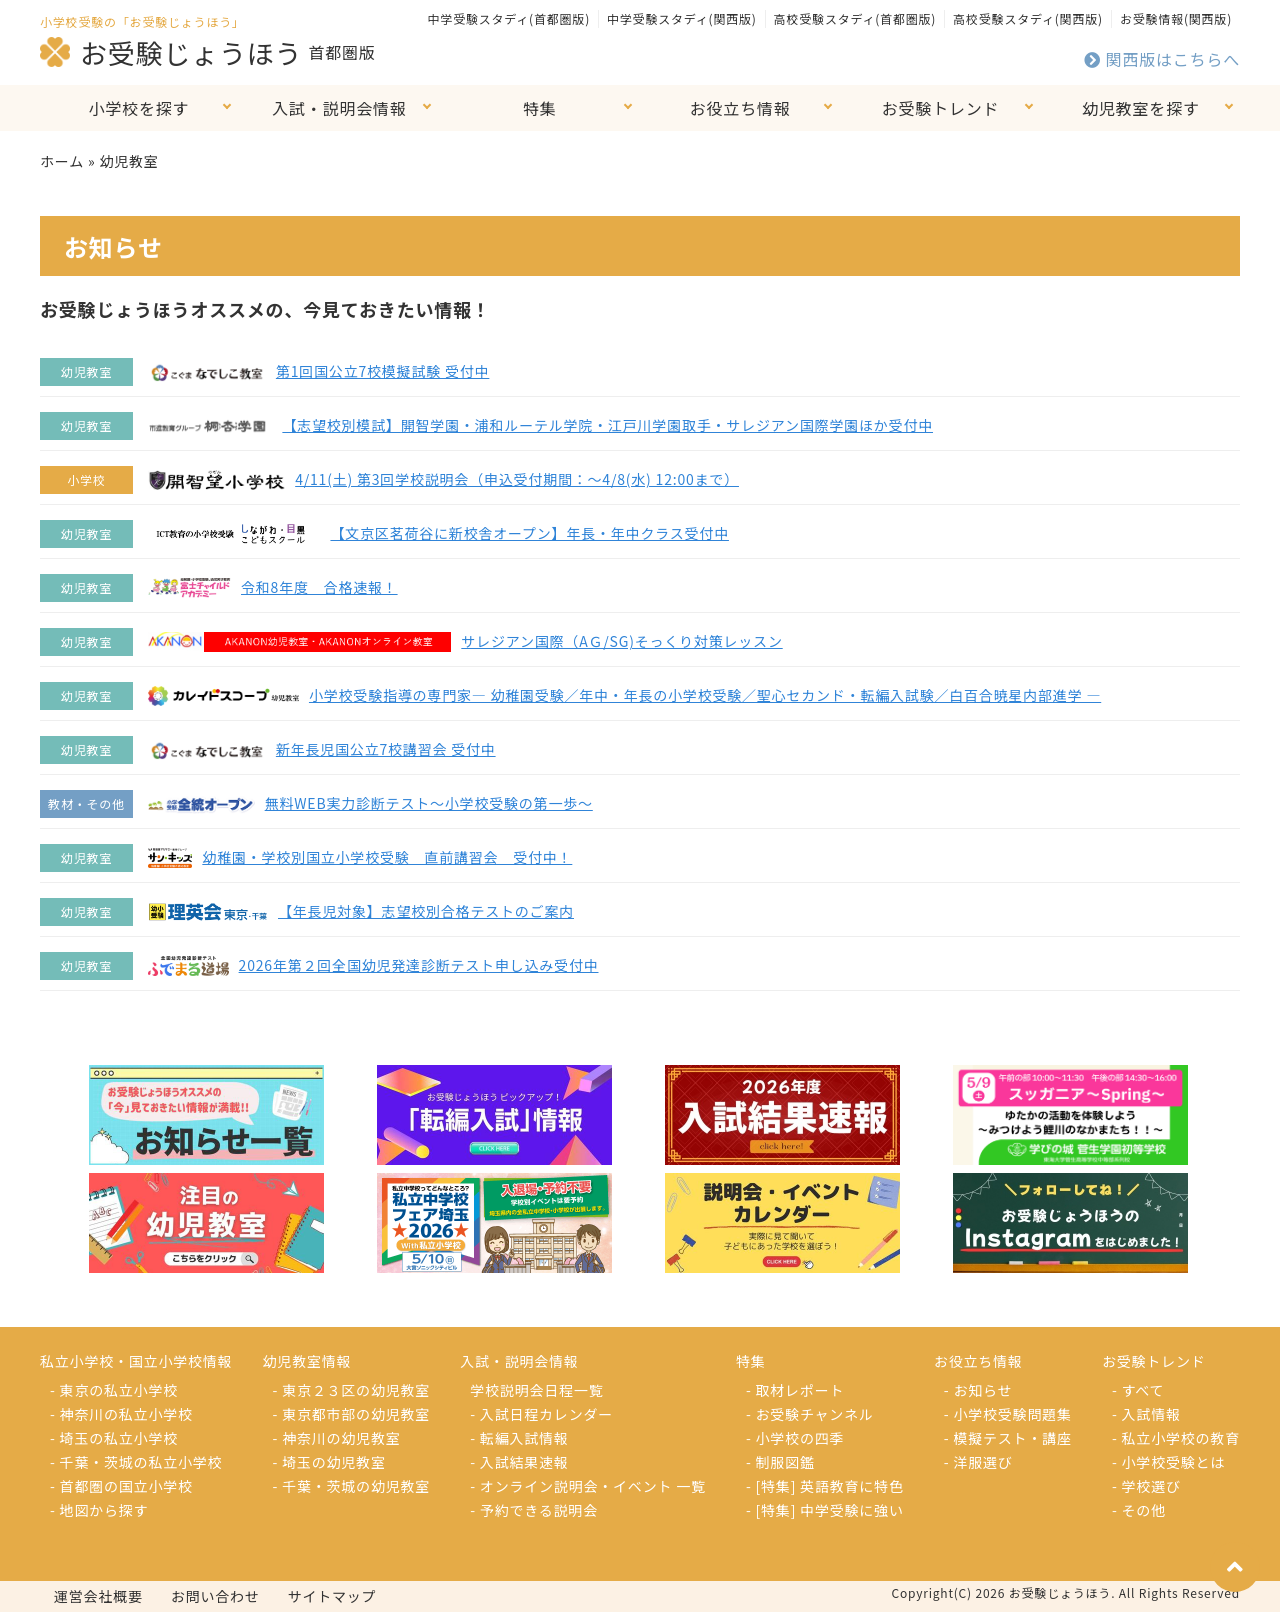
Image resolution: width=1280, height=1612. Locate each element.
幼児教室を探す (1141, 108)
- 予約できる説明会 (534, 1510)
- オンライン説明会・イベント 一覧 (588, 1486)
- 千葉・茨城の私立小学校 (136, 1462)
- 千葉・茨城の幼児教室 (352, 1486)
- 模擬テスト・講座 (1008, 1438)
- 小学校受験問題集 (1008, 1414)
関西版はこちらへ (1162, 59)
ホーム (62, 161)
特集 (540, 108)
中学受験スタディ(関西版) (682, 18)
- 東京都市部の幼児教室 (352, 1414)
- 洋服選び (978, 1462)
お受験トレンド (941, 108)
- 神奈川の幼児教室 (337, 1438)
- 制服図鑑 (780, 1462)
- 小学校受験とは (1168, 1462)
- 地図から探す (99, 1510)
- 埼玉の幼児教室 (329, 1462)
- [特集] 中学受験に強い (825, 1510)
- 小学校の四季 (795, 1438)
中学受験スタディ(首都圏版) (509, 18)
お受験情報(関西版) (1176, 18)
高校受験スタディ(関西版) (1028, 18)
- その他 (1139, 1510)
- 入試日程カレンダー (541, 1414)
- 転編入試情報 (519, 1438)
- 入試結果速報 (519, 1462)
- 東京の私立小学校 (114, 1390)
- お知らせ (978, 1390)
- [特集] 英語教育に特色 (825, 1486)
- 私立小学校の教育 (1176, 1438)
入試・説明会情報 (339, 108)
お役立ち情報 (740, 108)
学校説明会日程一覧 (536, 1390)
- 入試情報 (1146, 1414)
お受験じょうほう (171, 52)
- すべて (1138, 1390)
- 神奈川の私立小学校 (121, 1414)
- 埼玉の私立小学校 (114, 1438)
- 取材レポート (795, 1390)
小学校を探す (139, 108)
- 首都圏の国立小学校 (121, 1486)
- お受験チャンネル (810, 1414)
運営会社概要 (98, 1596)
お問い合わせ (215, 1596)
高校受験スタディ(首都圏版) (855, 18)
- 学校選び (1146, 1486)
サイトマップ (332, 1596)
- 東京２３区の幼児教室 (352, 1390)
